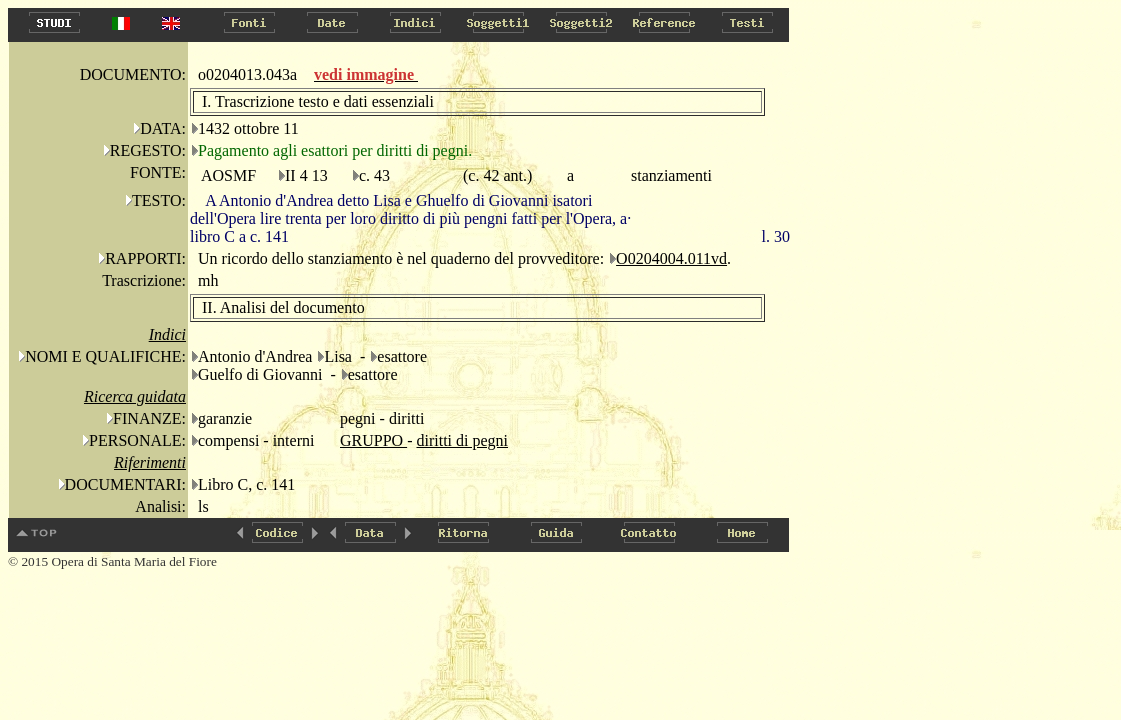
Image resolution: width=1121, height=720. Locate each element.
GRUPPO (373, 440)
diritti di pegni (462, 440)
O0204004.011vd (671, 258)
